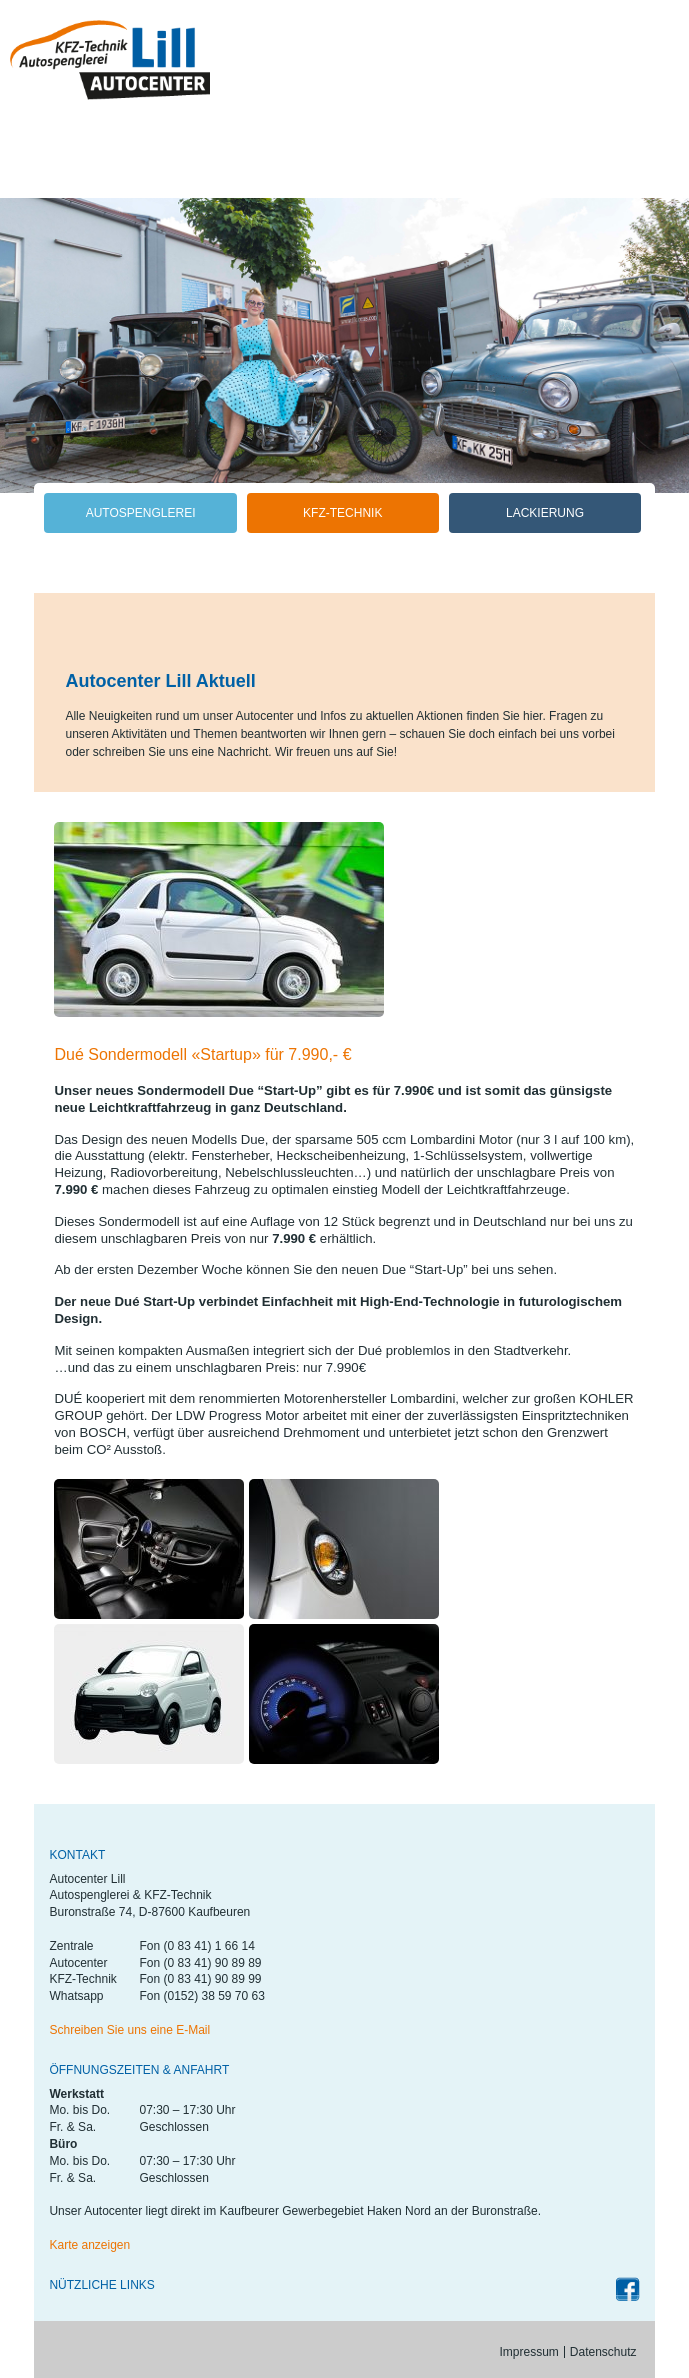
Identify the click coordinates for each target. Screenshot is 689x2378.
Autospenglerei (141, 513)
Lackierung (545, 513)
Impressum (529, 2352)
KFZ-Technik (342, 513)
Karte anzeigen (89, 2245)
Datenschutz (603, 2352)
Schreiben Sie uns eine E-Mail (129, 2030)
